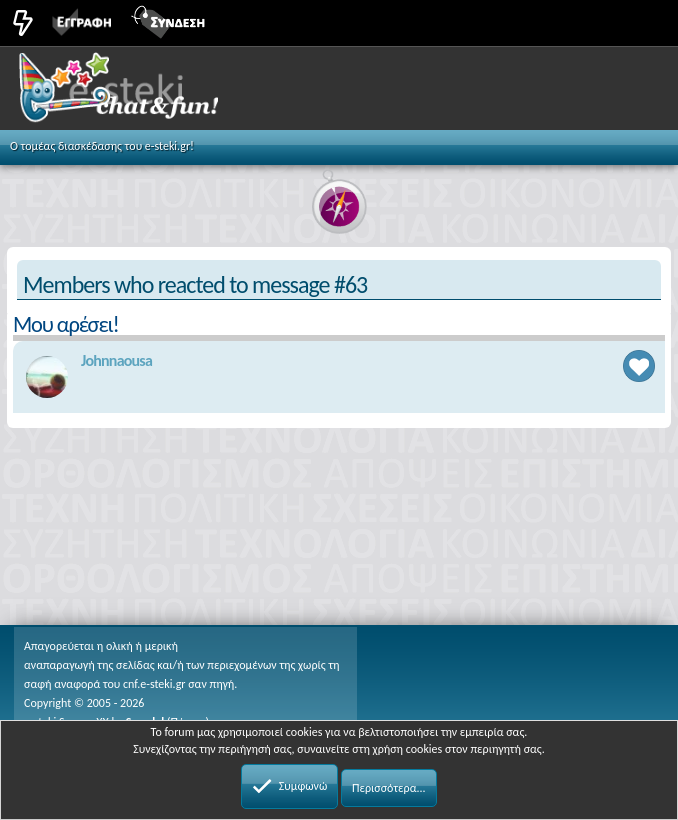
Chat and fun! (141, 94)
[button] (640, 21)
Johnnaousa (116, 360)
